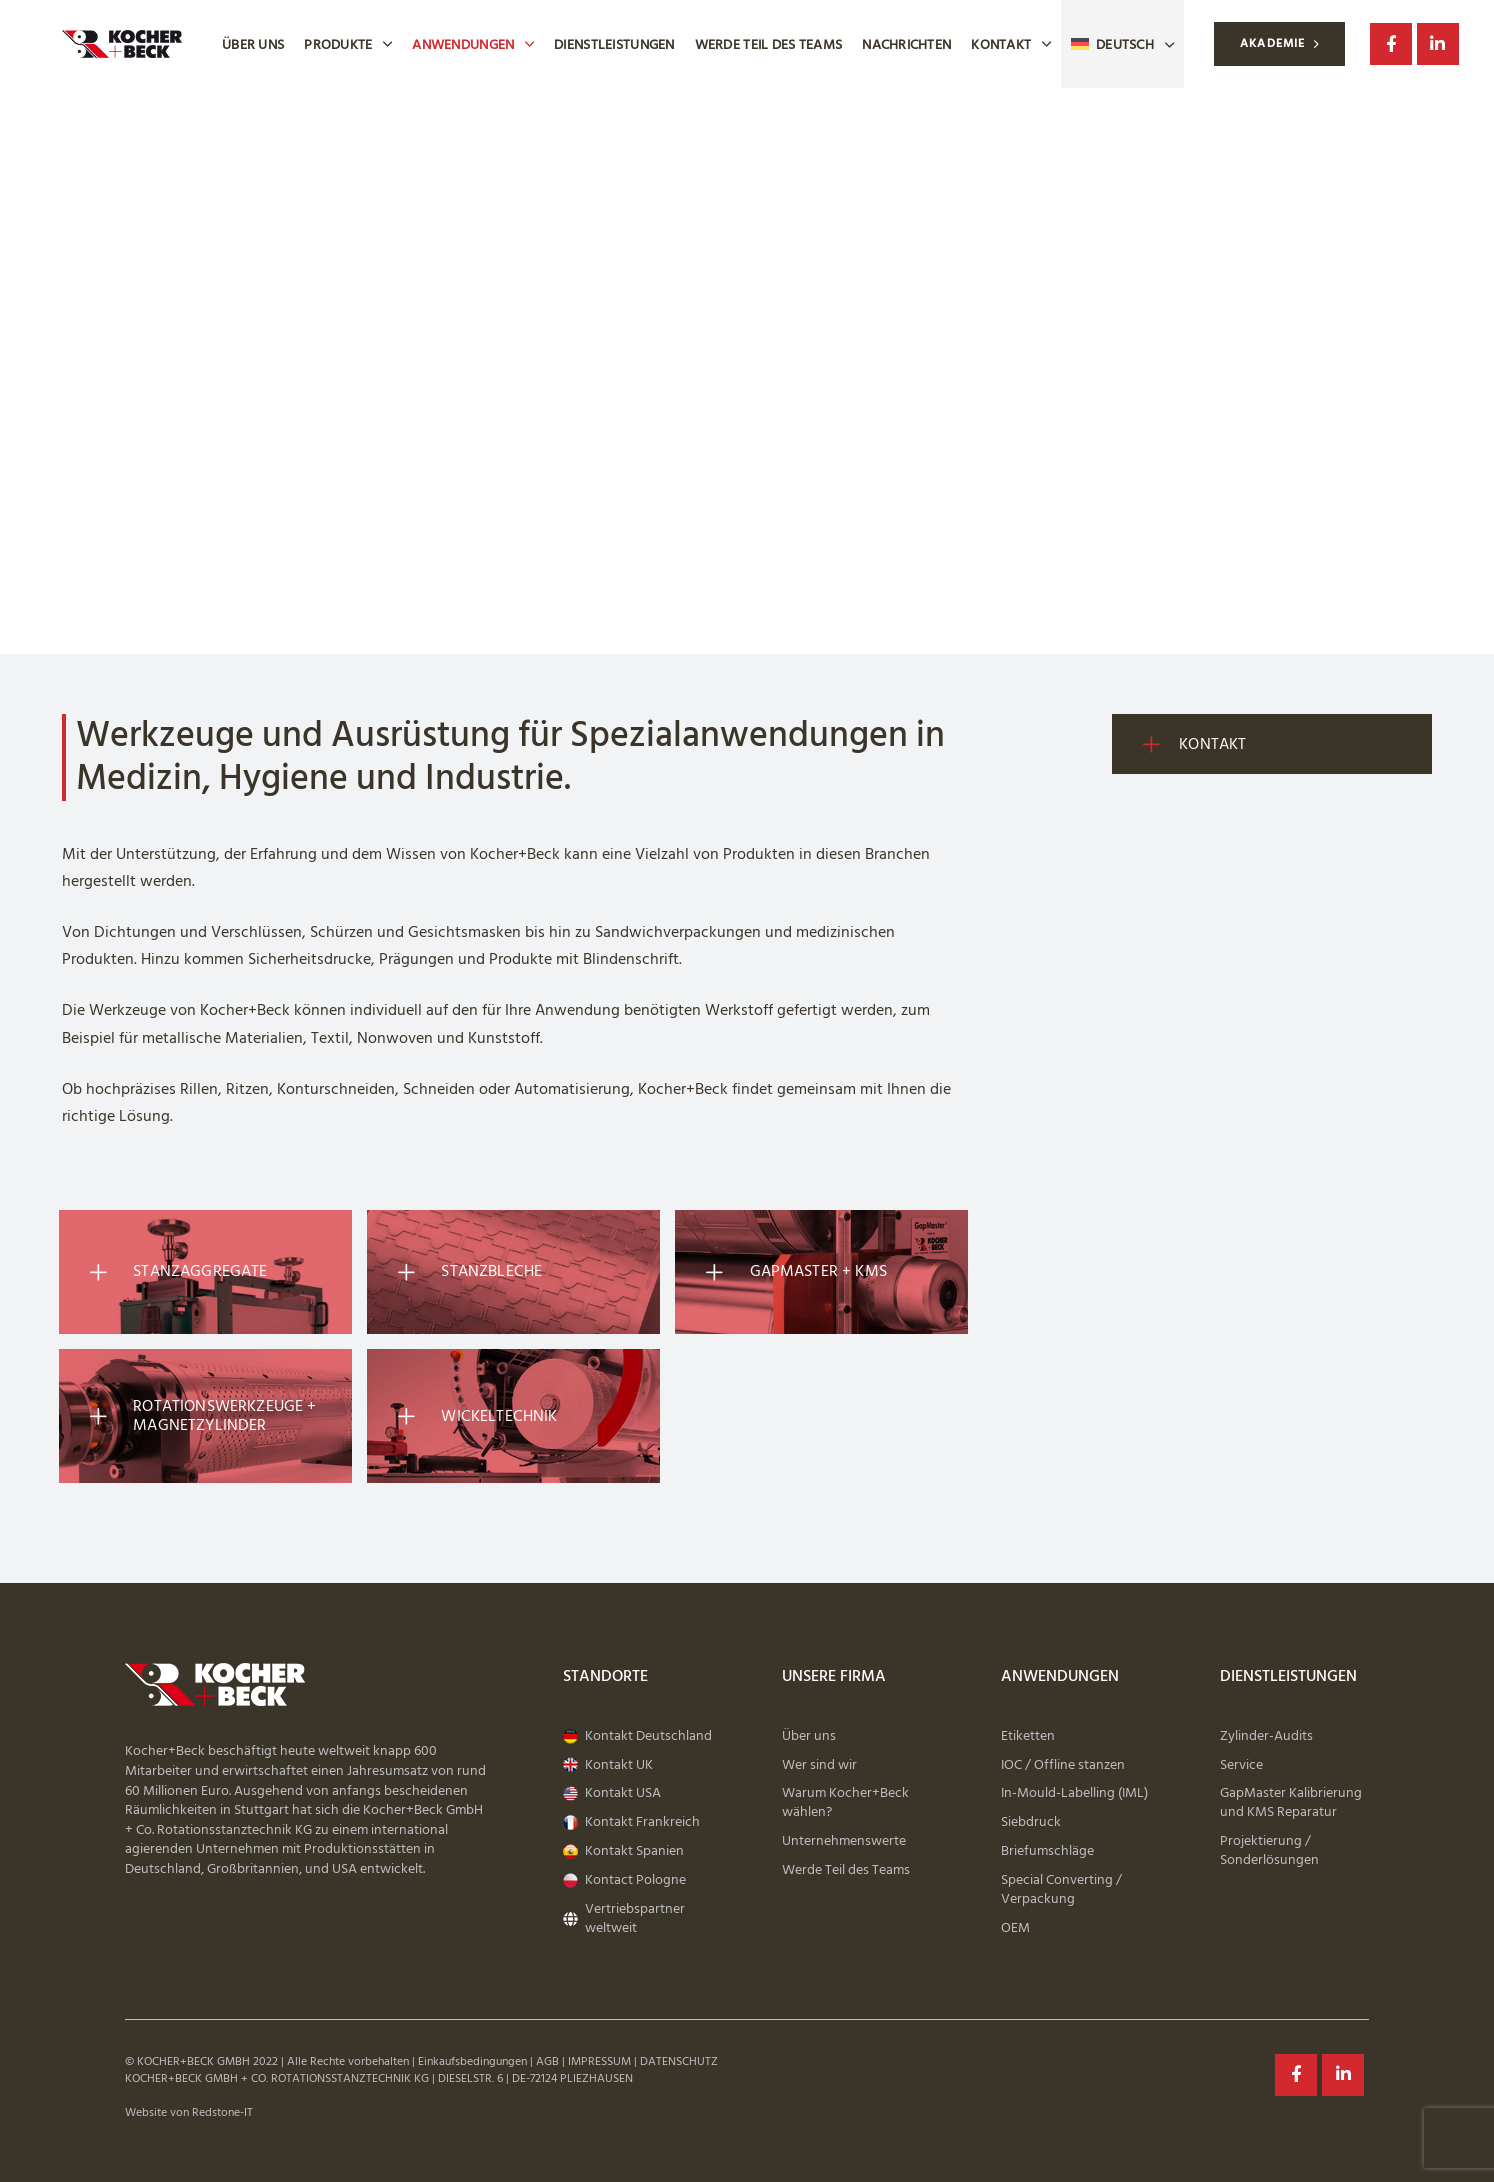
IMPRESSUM (599, 2061)
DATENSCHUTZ (679, 2061)
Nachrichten (906, 44)
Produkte (348, 44)
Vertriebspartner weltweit (624, 1919)
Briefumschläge (1047, 1851)
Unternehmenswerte (844, 1841)
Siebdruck (1031, 1822)
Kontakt (1011, 44)
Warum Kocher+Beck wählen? (845, 1803)
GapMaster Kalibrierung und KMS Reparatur (1291, 1803)
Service (1241, 1765)
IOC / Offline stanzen (1063, 1765)
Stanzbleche (467, 1272)
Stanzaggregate (175, 1272)
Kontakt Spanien (623, 1851)
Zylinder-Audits (1266, 1736)
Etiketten (1028, 1736)
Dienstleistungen (614, 44)
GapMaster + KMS (793, 1272)
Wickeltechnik (474, 1416)
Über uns (253, 44)
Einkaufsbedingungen (472, 2061)
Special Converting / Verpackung (1061, 1890)
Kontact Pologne (624, 1880)
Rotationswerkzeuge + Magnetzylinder (200, 1415)
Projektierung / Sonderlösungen (1269, 1851)
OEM (1015, 1928)
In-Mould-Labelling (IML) (1074, 1793)
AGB (547, 2061)
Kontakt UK (608, 1765)
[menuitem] (1122, 44)
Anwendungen (473, 44)
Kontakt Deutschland (637, 1736)
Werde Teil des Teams (769, 44)
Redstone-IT (222, 2112)
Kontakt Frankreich (631, 1822)
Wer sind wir (819, 1765)
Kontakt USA (612, 1793)
